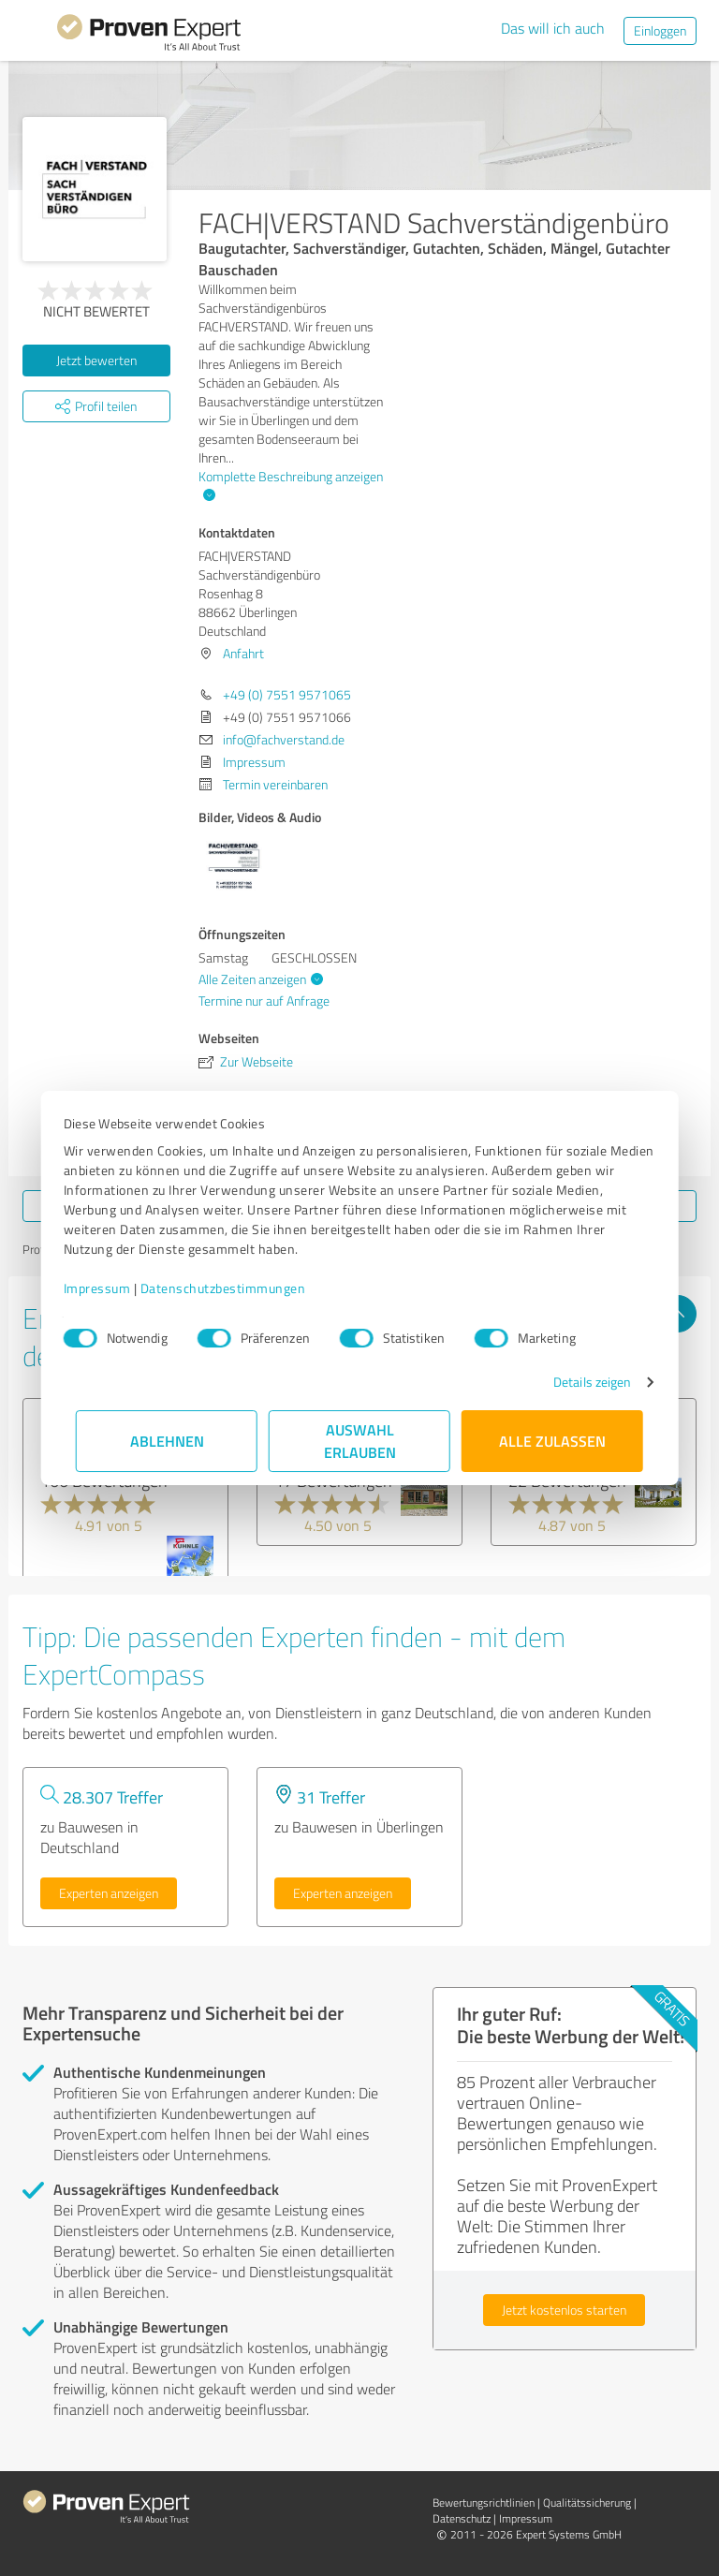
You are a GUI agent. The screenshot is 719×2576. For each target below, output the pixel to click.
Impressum (109, 1288)
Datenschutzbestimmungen (235, 1288)
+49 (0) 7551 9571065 (287, 694)
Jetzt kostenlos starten (564, 2309)
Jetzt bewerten (96, 360)
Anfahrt (243, 653)
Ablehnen (167, 1440)
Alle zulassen (552, 1440)
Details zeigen (580, 1382)
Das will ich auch (553, 28)
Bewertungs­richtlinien (484, 2502)
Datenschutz (462, 2518)
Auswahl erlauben (360, 1441)
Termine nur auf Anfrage (264, 1000)
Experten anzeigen (108, 1893)
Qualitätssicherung (587, 2502)
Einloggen (660, 30)
